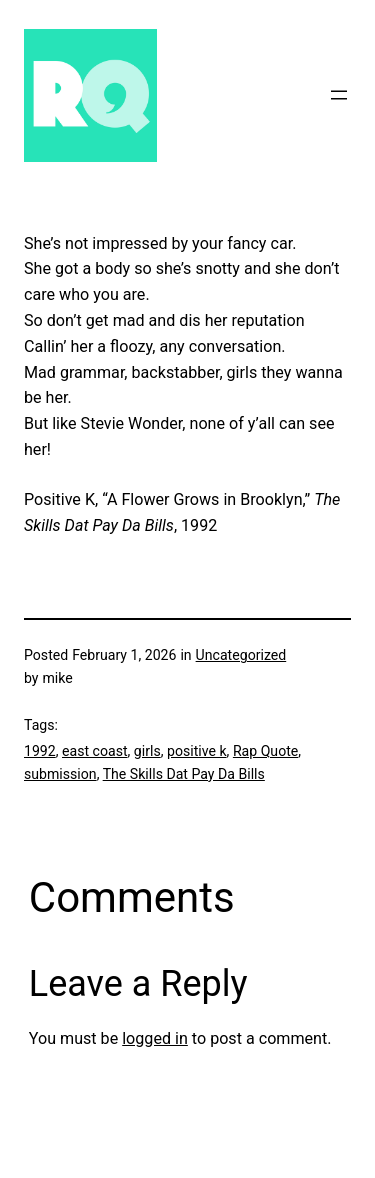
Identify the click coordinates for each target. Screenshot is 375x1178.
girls (147, 751)
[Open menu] (339, 95)
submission (60, 774)
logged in (155, 1038)
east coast (95, 751)
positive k (197, 751)
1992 (40, 751)
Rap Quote (265, 751)
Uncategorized (241, 655)
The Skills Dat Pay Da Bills (184, 774)
